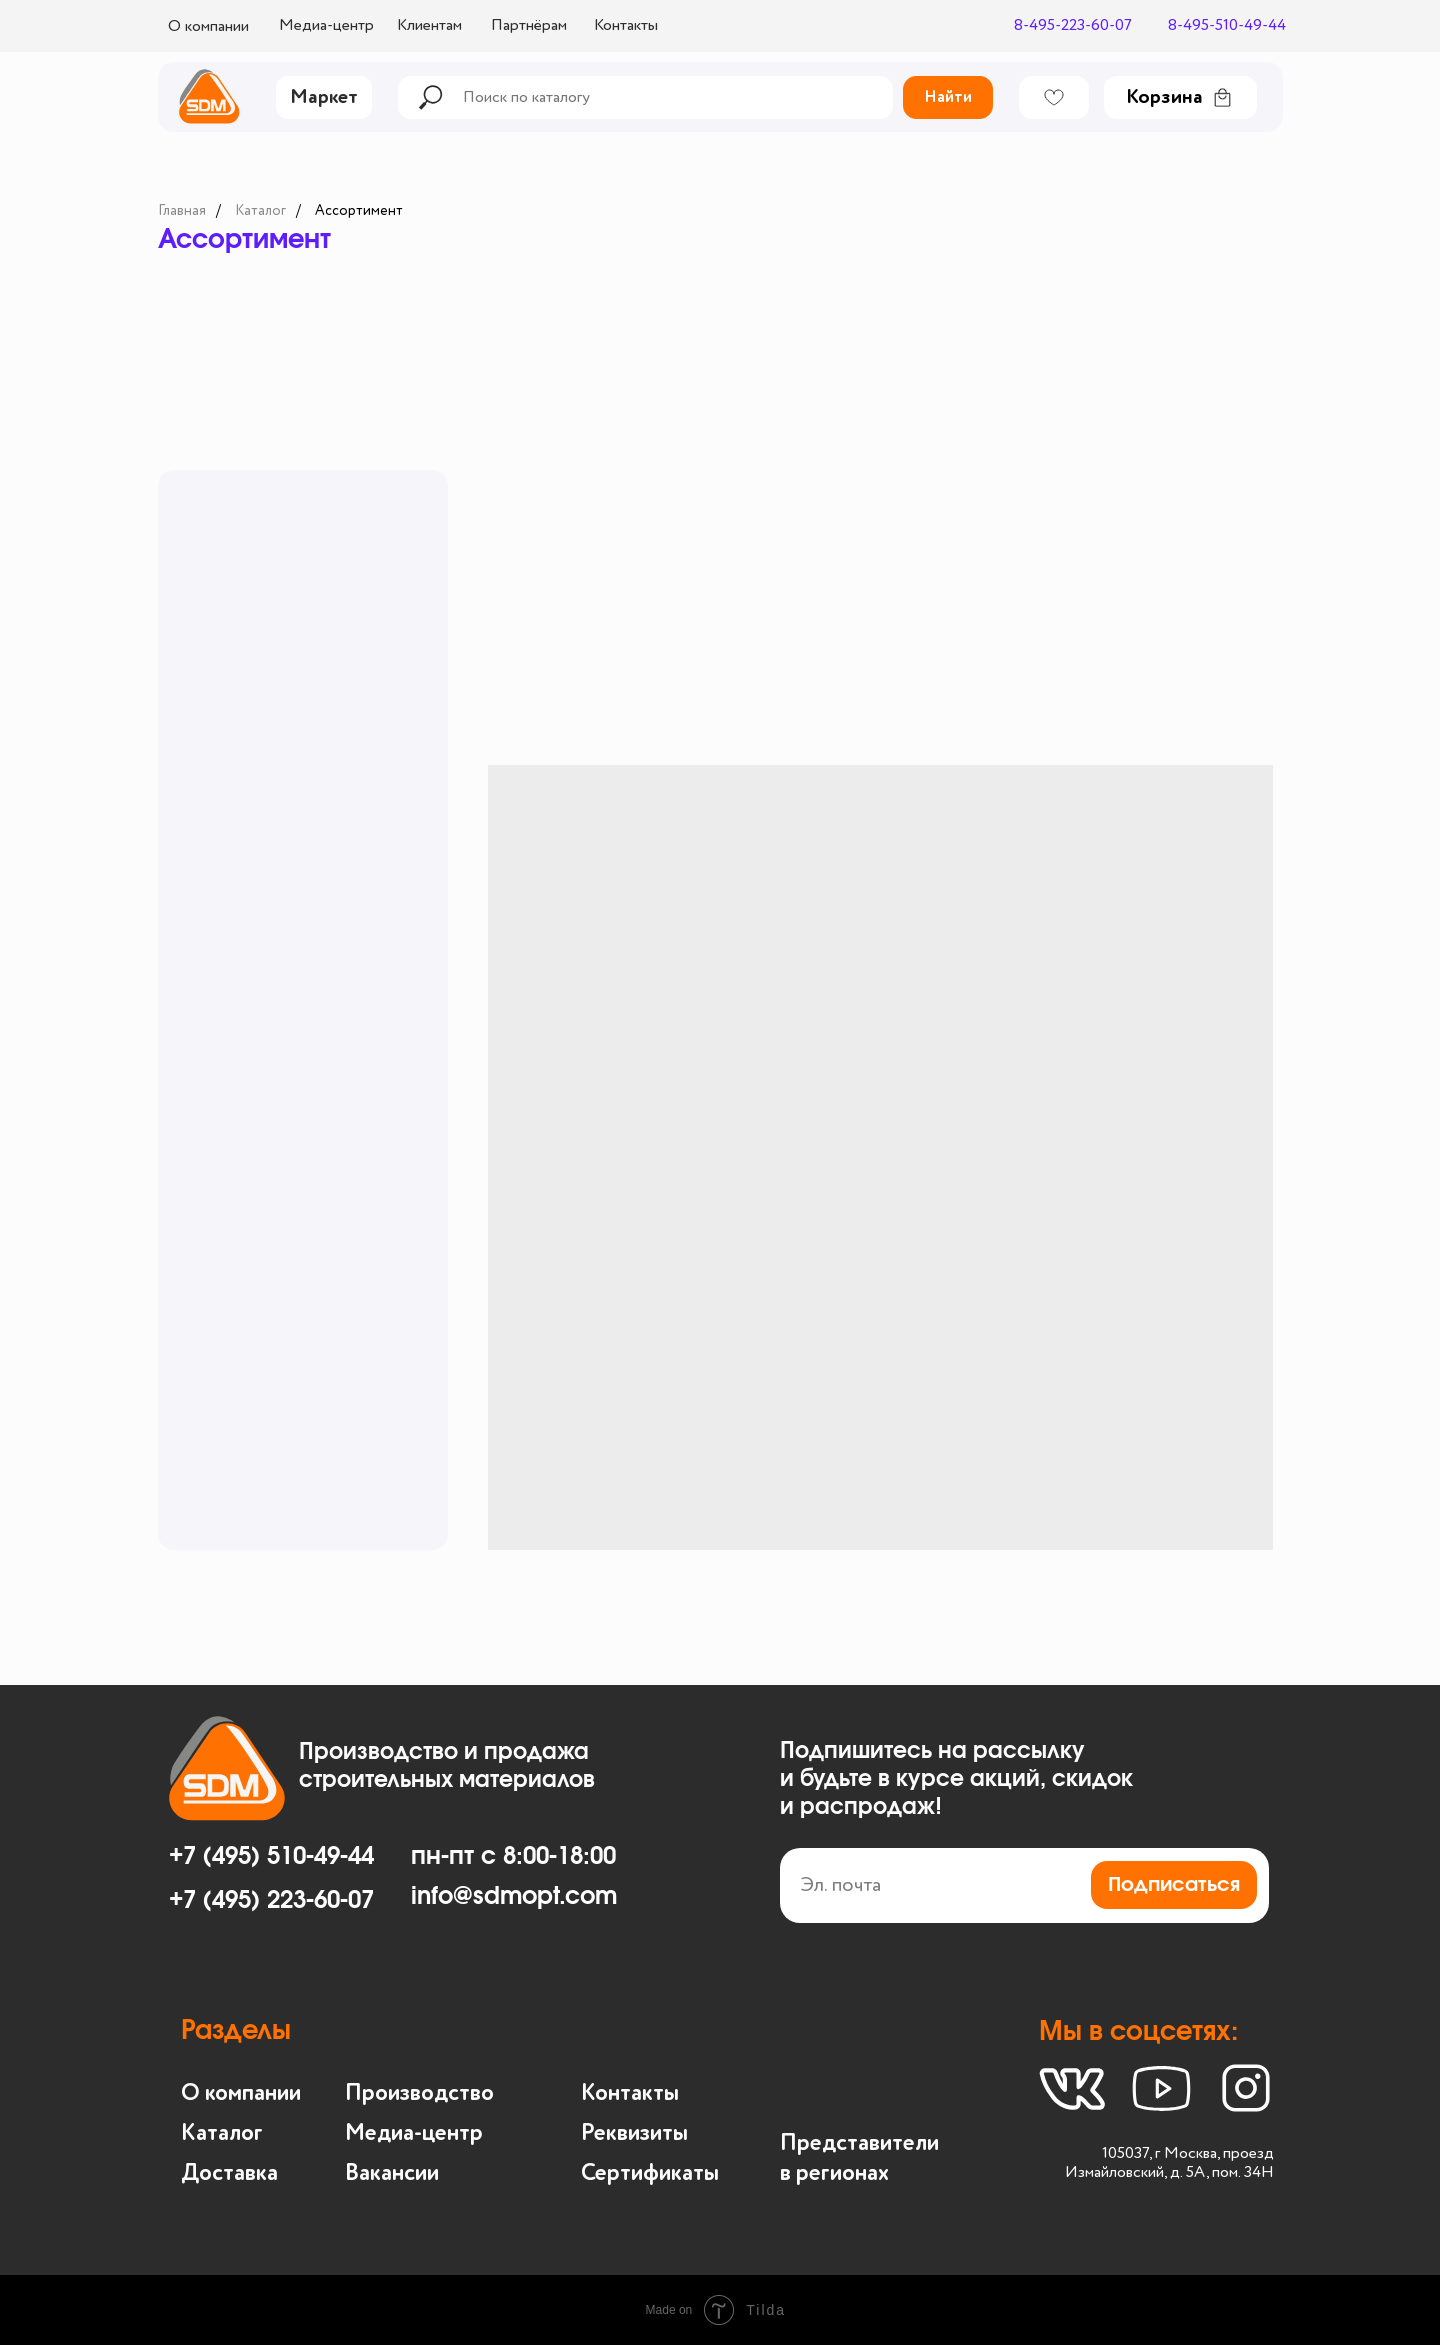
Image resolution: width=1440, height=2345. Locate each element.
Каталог (260, 211)
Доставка (229, 2173)
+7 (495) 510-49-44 (271, 1857)
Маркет (324, 98)
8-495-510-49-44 (1227, 26)
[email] (1024, 1885)
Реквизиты (634, 2133)
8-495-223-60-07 (1073, 26)
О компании (208, 27)
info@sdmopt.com (514, 1897)
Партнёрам (529, 26)
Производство (419, 2093)
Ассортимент (359, 211)
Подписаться (1174, 1885)
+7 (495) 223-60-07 (271, 1901)
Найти (948, 98)
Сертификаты (650, 2173)
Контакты (626, 26)
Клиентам (429, 26)
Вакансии (392, 2173)
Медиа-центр (326, 26)
